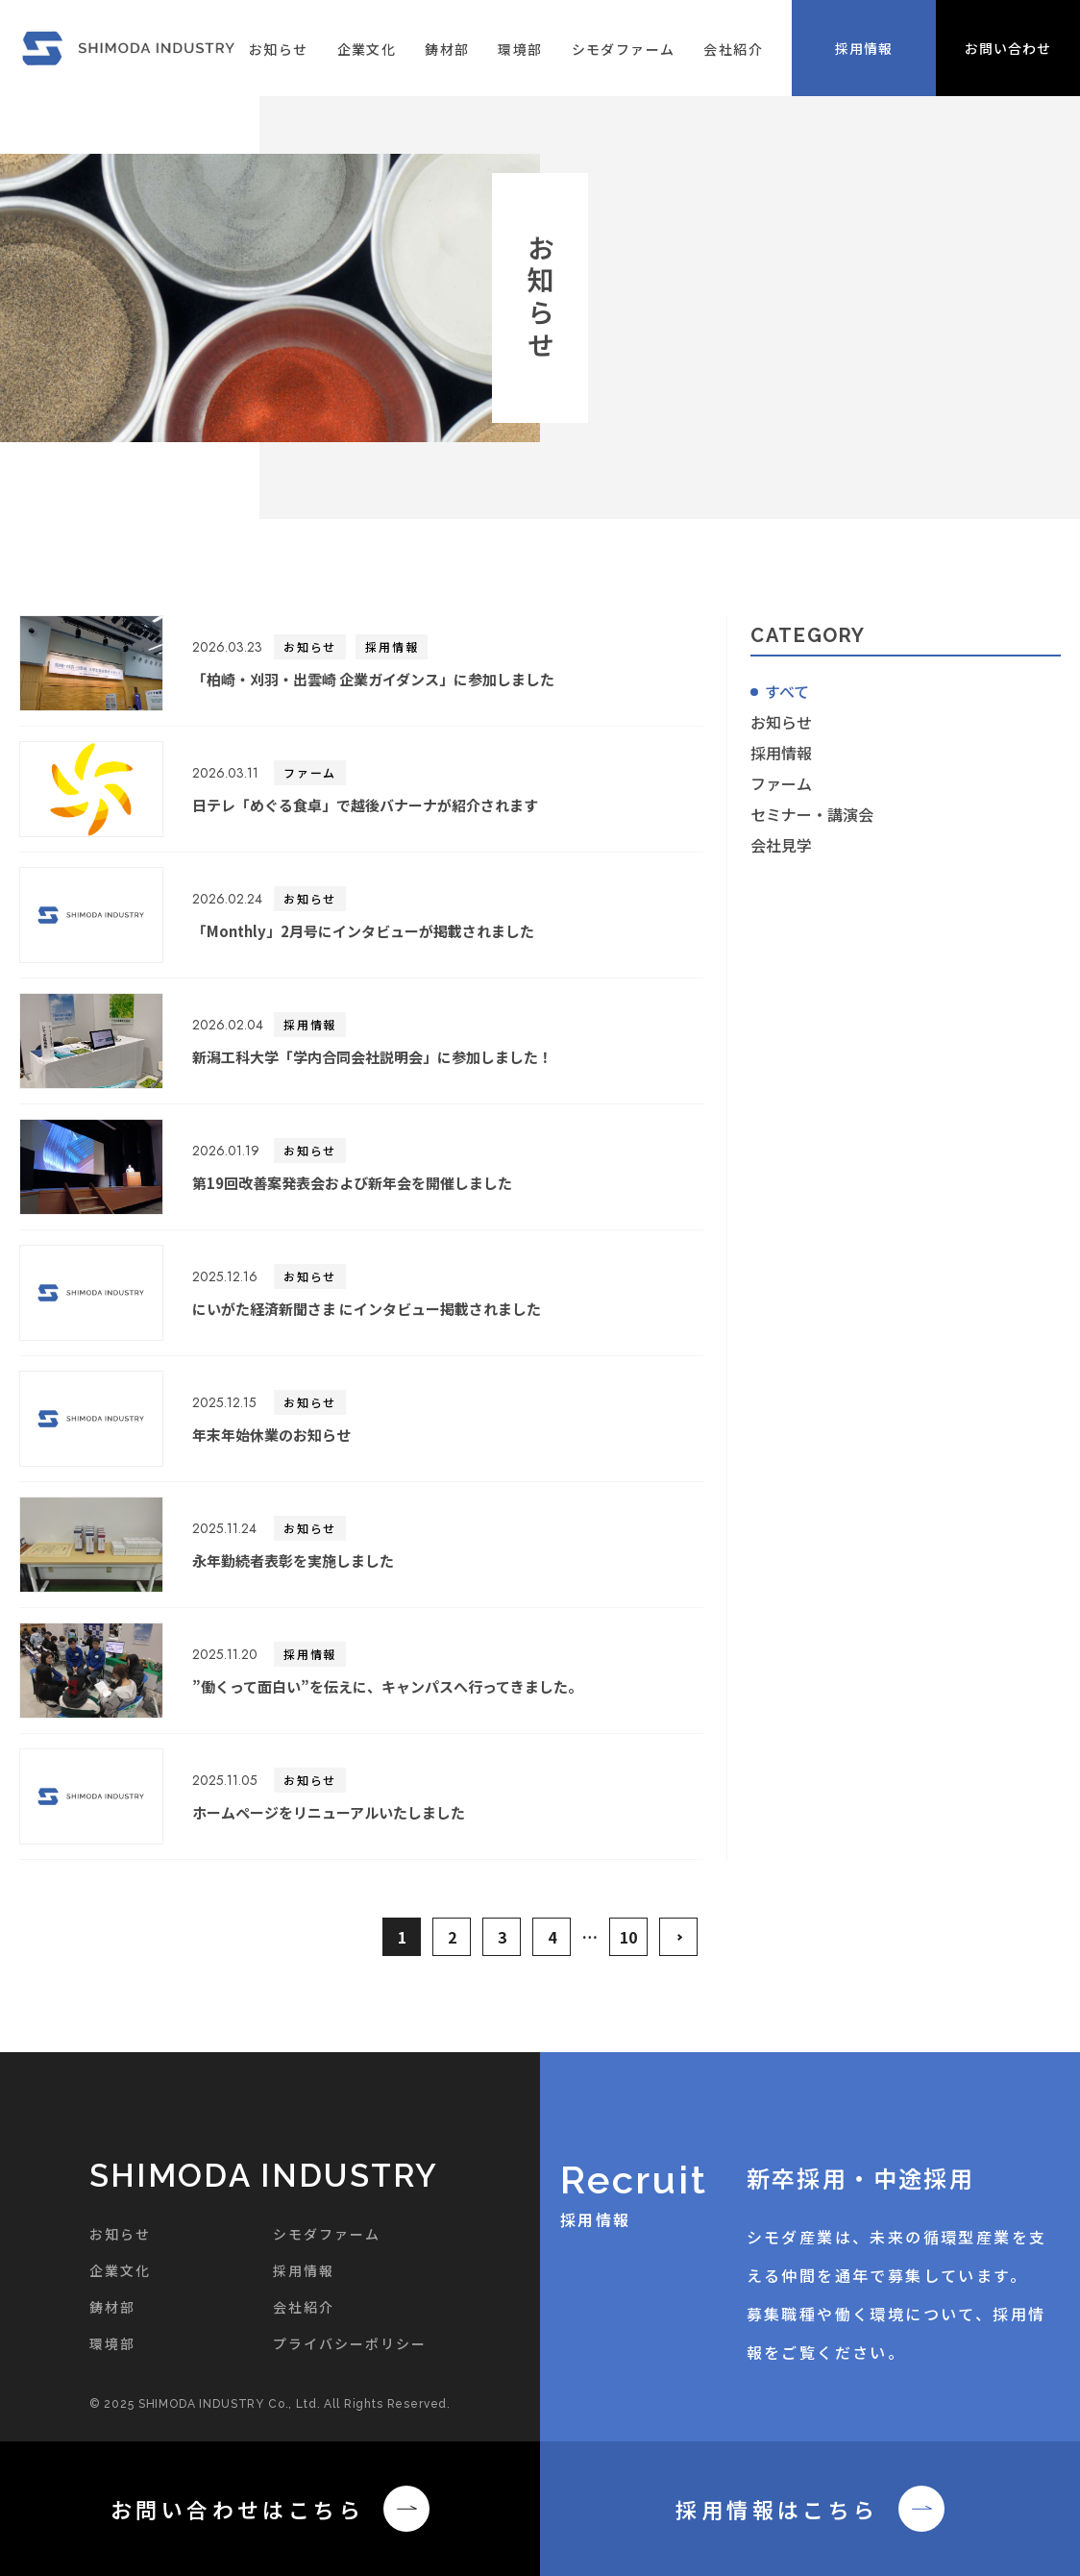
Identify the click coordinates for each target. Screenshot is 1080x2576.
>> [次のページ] (678, 1937)
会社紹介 (733, 49)
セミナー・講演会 (811, 814)
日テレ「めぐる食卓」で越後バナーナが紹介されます (365, 805)
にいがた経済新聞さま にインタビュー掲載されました (366, 1309)
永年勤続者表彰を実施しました (293, 1560)
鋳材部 (447, 49)
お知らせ (278, 49)
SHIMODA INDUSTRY (264, 2175)
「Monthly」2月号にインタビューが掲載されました (363, 931)
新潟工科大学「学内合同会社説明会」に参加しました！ (372, 1057)
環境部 (520, 49)
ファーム (309, 772)
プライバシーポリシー (350, 2343)
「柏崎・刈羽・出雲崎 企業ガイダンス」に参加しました (373, 679)
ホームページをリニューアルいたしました (328, 1812)
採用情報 (391, 646)
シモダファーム (623, 49)
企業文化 (367, 49)
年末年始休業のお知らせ (271, 1434)
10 (628, 1936)
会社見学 (781, 844)
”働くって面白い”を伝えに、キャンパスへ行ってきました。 (387, 1686)
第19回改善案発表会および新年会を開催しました (352, 1183)
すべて (787, 691)
